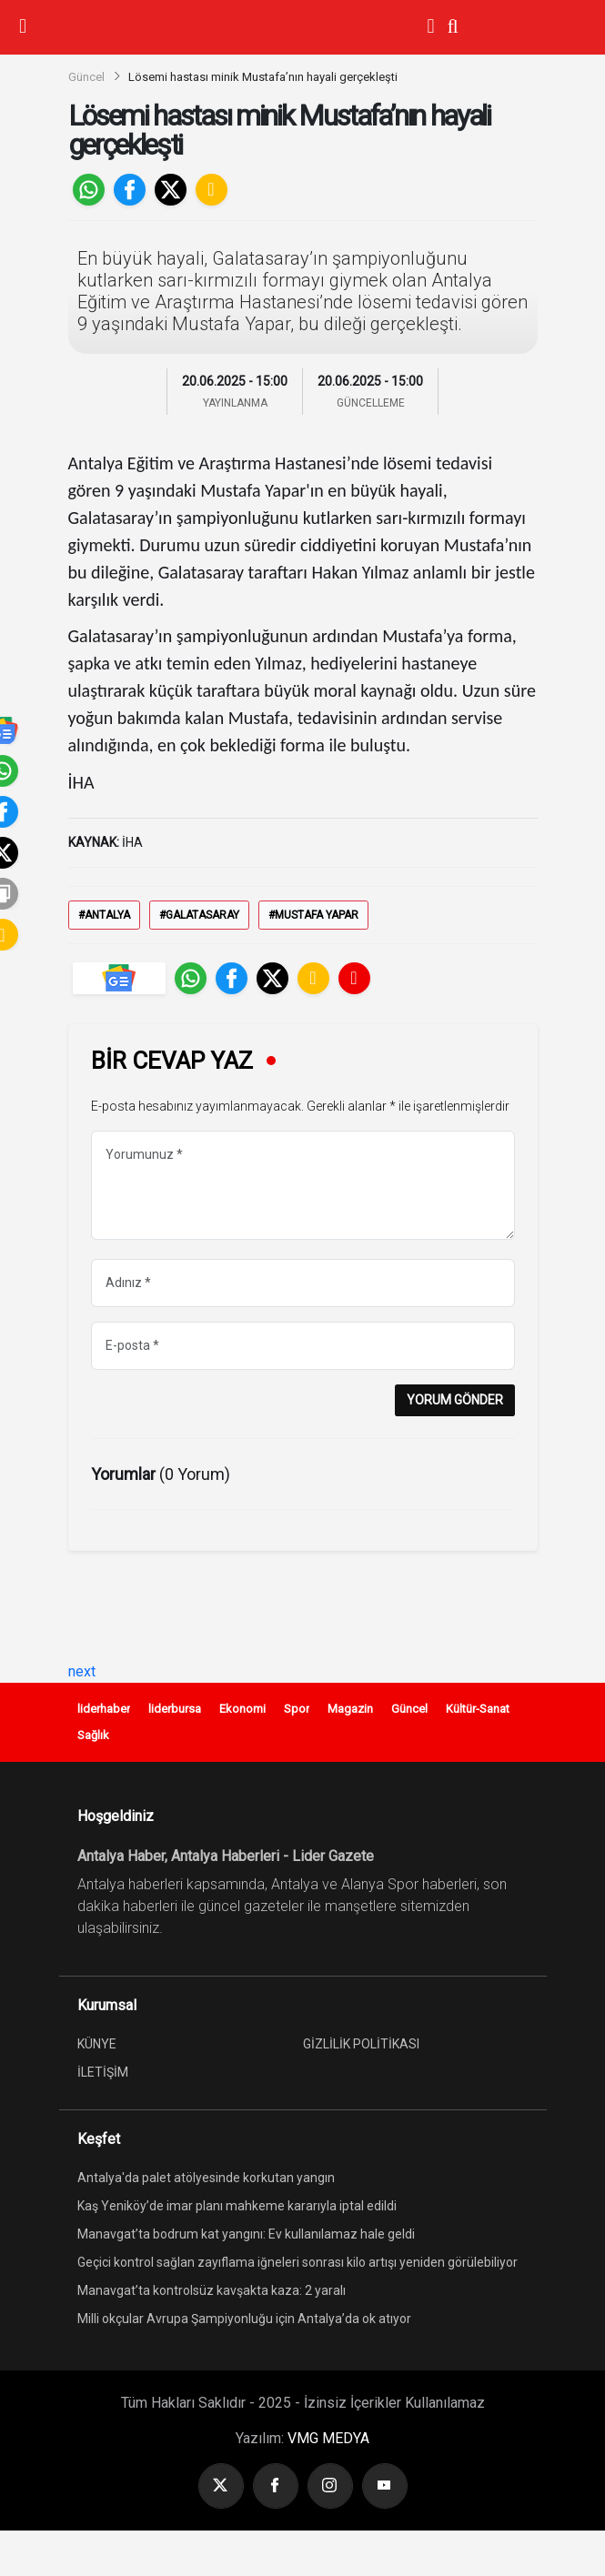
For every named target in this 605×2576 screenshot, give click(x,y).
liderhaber (103, 1709)
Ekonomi (242, 1709)
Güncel (86, 77)
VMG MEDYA (328, 2438)
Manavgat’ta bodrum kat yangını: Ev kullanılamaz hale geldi (246, 2234)
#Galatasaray (199, 915)
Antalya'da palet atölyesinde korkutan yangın (206, 2177)
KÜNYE (96, 2044)
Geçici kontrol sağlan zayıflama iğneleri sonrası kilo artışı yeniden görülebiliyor (297, 2262)
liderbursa (174, 1709)
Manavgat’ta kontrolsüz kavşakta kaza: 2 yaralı (211, 2290)
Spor (296, 1709)
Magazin (350, 1709)
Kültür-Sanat (477, 1709)
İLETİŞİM (102, 2072)
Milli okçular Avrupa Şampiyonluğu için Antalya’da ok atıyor (244, 2318)
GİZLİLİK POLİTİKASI (361, 2044)
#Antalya (104, 915)
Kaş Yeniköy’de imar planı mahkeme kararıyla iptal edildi (237, 2206)
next (82, 1671)
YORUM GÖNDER (455, 1400)
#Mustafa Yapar (313, 915)
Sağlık (93, 1735)
